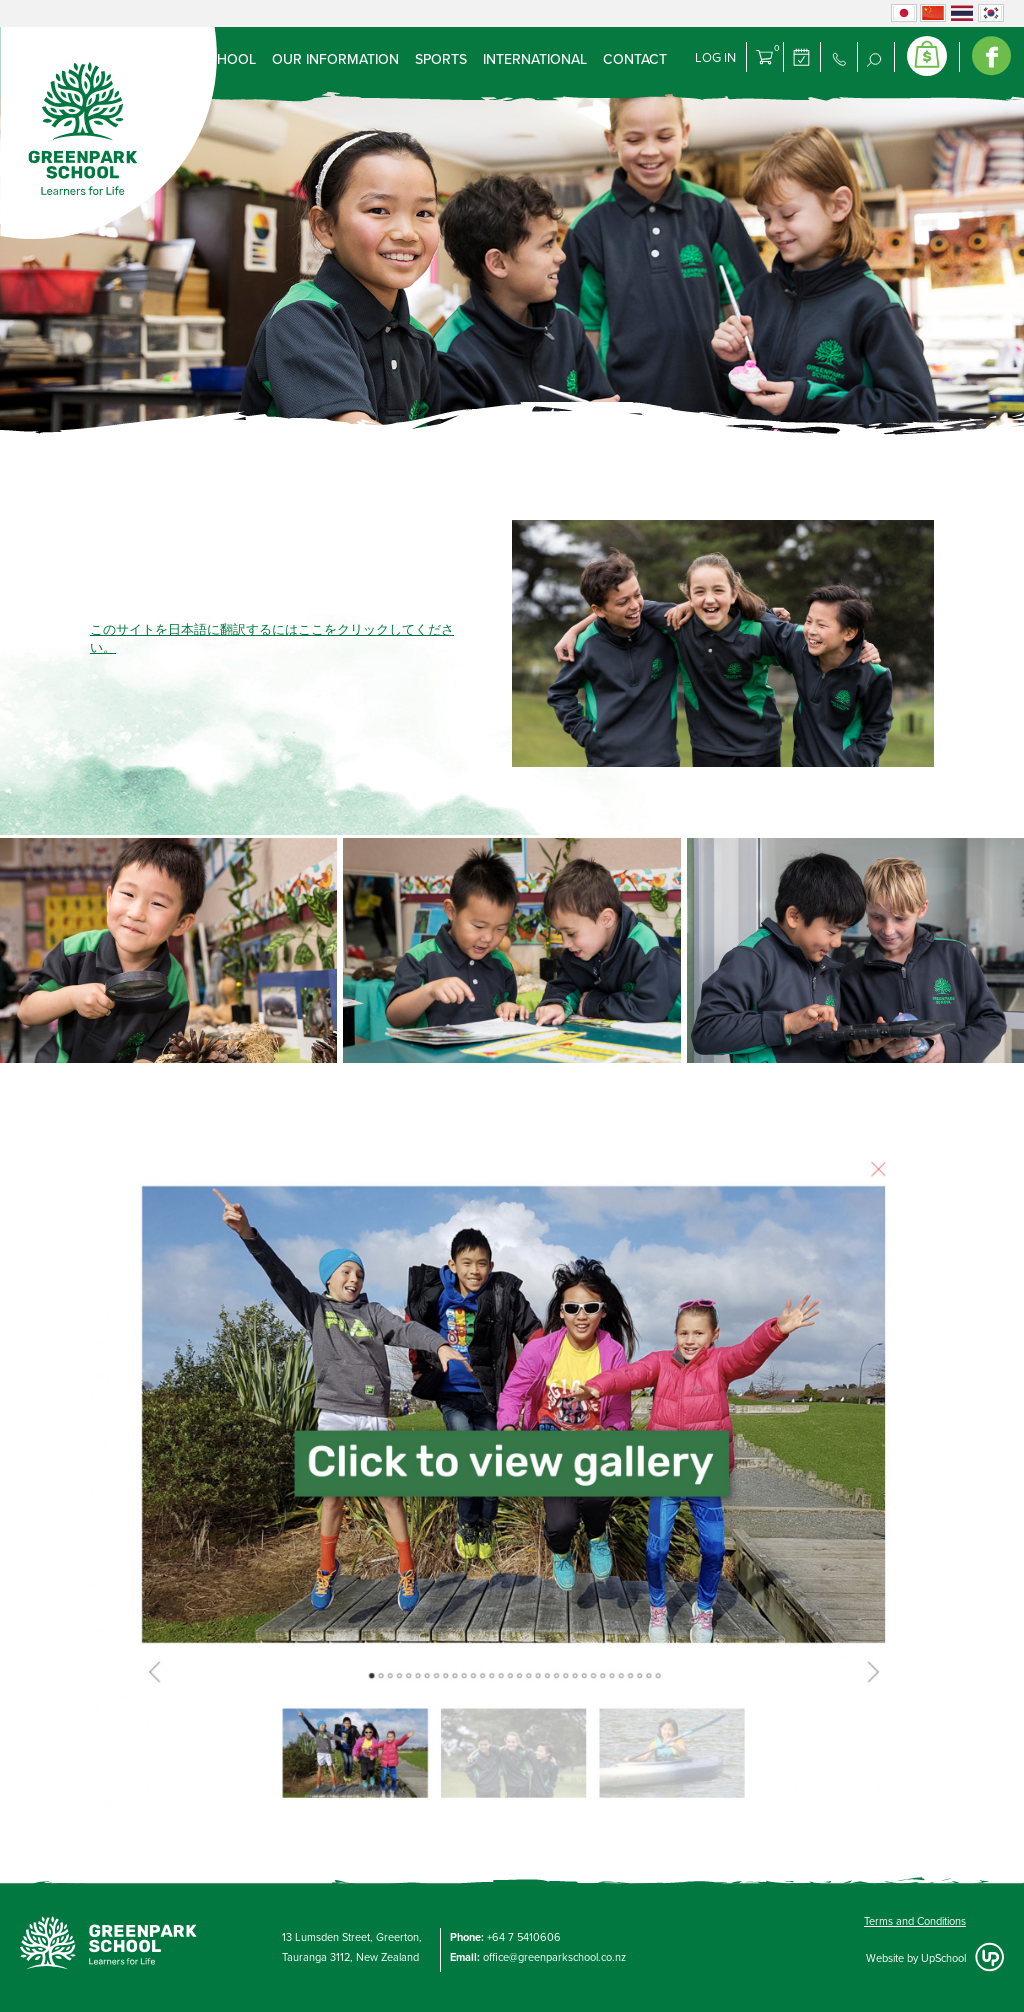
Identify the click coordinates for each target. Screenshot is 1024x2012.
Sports (441, 59)
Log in (715, 58)
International (535, 59)
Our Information (335, 59)
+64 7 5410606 (524, 1937)
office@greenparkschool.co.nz (554, 1957)
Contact (635, 59)
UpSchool (943, 1958)
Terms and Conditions (915, 1921)
